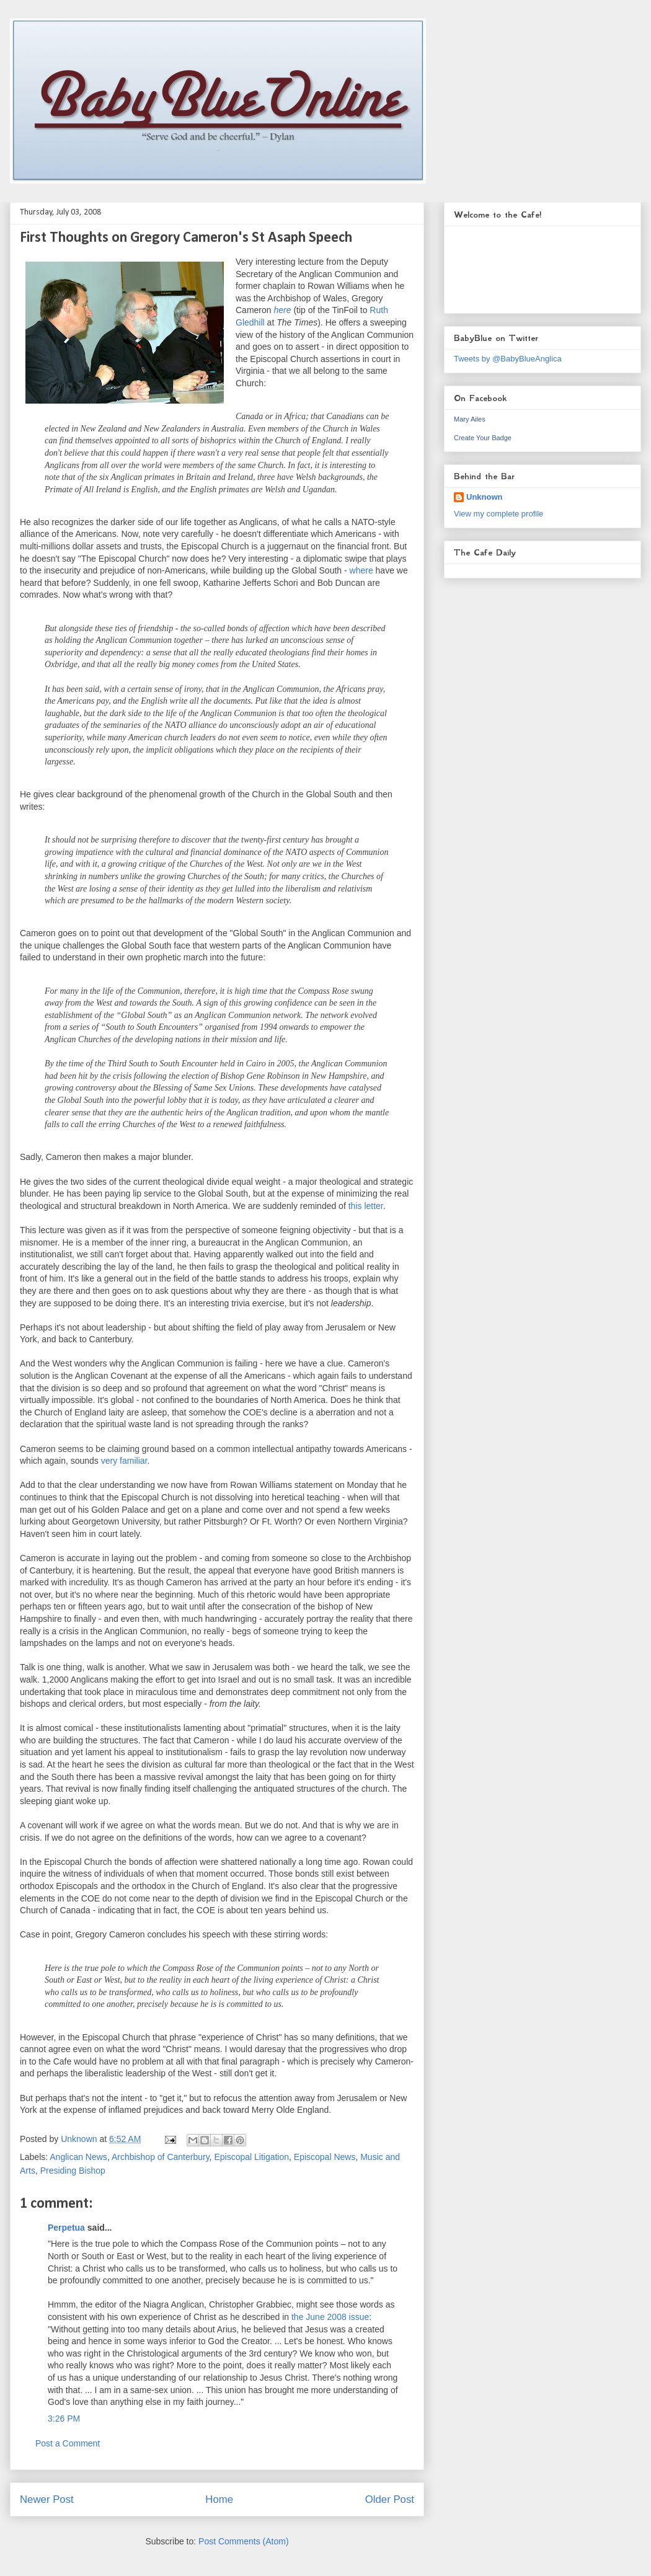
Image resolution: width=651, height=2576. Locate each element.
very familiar (124, 1461)
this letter (365, 1206)
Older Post (389, 2499)
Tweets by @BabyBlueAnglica (508, 358)
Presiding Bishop (72, 2170)
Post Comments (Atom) (243, 2541)
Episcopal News (325, 2157)
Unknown (484, 497)
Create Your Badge (483, 437)
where (361, 570)
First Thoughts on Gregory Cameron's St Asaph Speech (186, 238)
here (282, 310)
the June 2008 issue (330, 2317)
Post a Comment (67, 2443)
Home (219, 2499)
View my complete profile (498, 513)
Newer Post (47, 2499)
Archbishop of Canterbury (161, 2157)
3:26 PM (64, 2418)
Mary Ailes (469, 419)
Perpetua (66, 2228)
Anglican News (78, 2157)
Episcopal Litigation (251, 2157)
